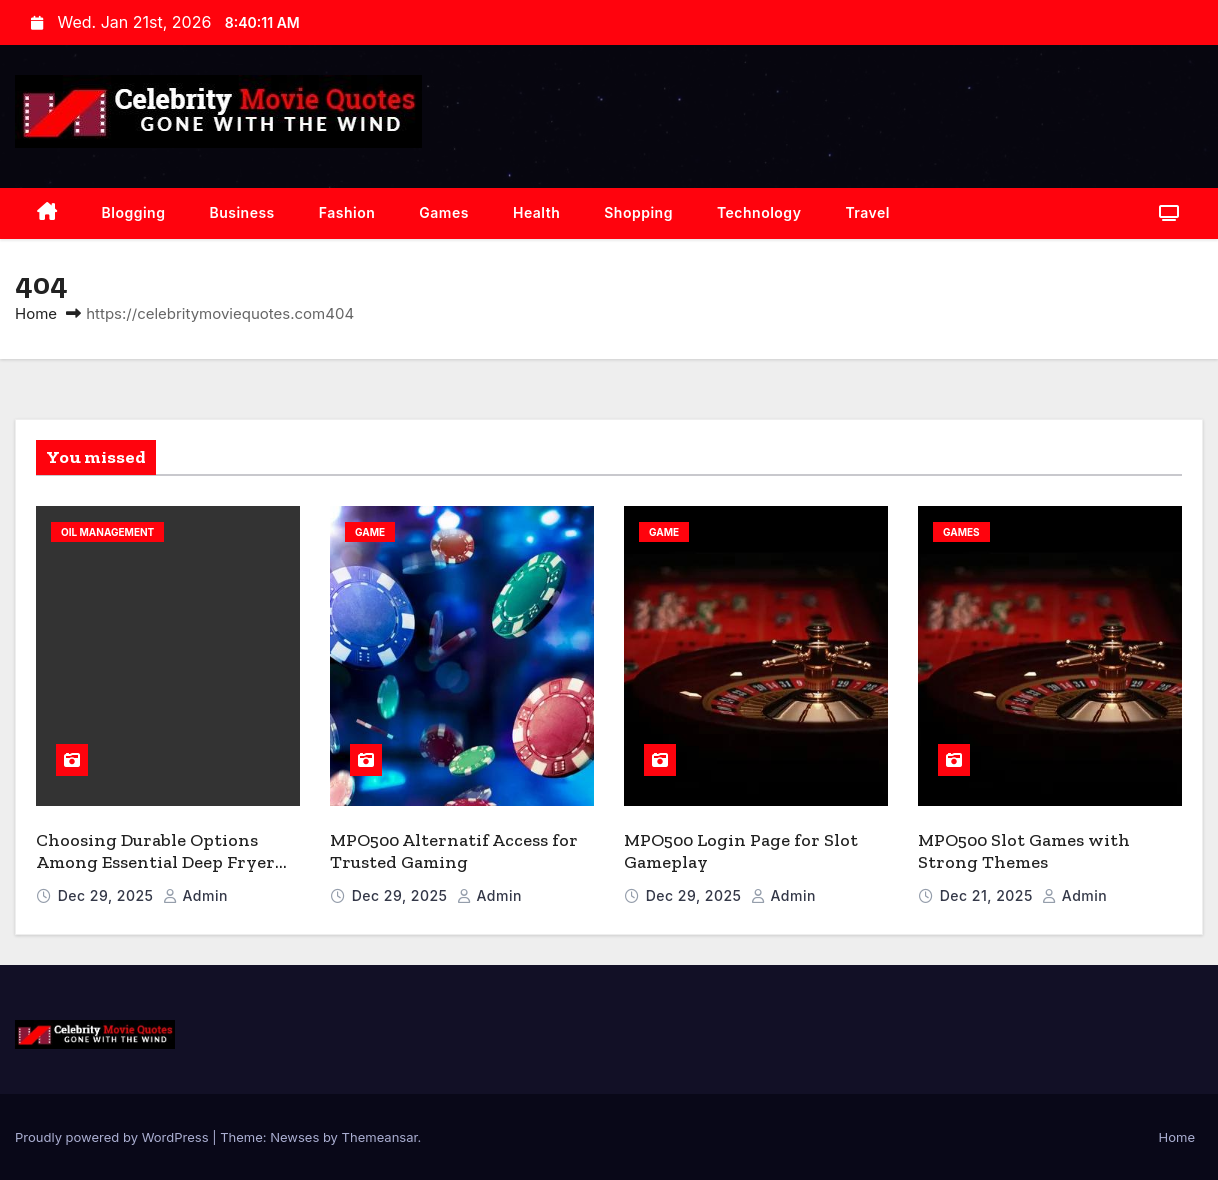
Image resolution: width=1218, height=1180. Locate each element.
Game (370, 532)
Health (536, 212)
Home (36, 313)
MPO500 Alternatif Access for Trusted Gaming (454, 851)
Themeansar (380, 1137)
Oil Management (107, 532)
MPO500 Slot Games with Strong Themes (1024, 851)
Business (241, 212)
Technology (759, 212)
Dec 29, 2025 (108, 895)
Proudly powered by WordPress (113, 1137)
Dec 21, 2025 (988, 895)
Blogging (134, 212)
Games (444, 212)
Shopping (638, 212)
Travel (867, 212)
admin (195, 895)
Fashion (347, 212)
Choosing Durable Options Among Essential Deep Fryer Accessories (155, 862)
